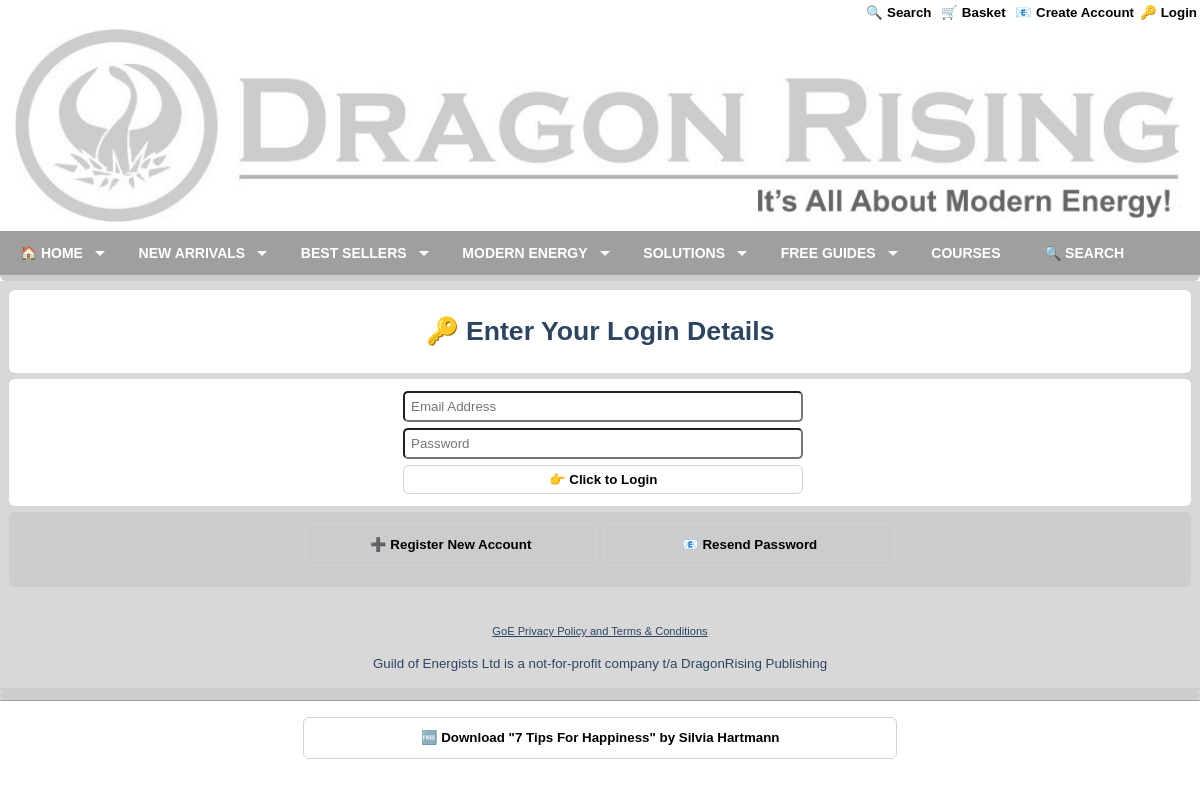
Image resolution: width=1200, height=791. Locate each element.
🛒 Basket (973, 12)
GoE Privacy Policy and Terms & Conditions (599, 631)
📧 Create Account (1074, 12)
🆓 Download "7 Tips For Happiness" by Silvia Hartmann (600, 737)
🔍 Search (898, 12)
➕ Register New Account (451, 544)
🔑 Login (1168, 12)
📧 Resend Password (750, 544)
